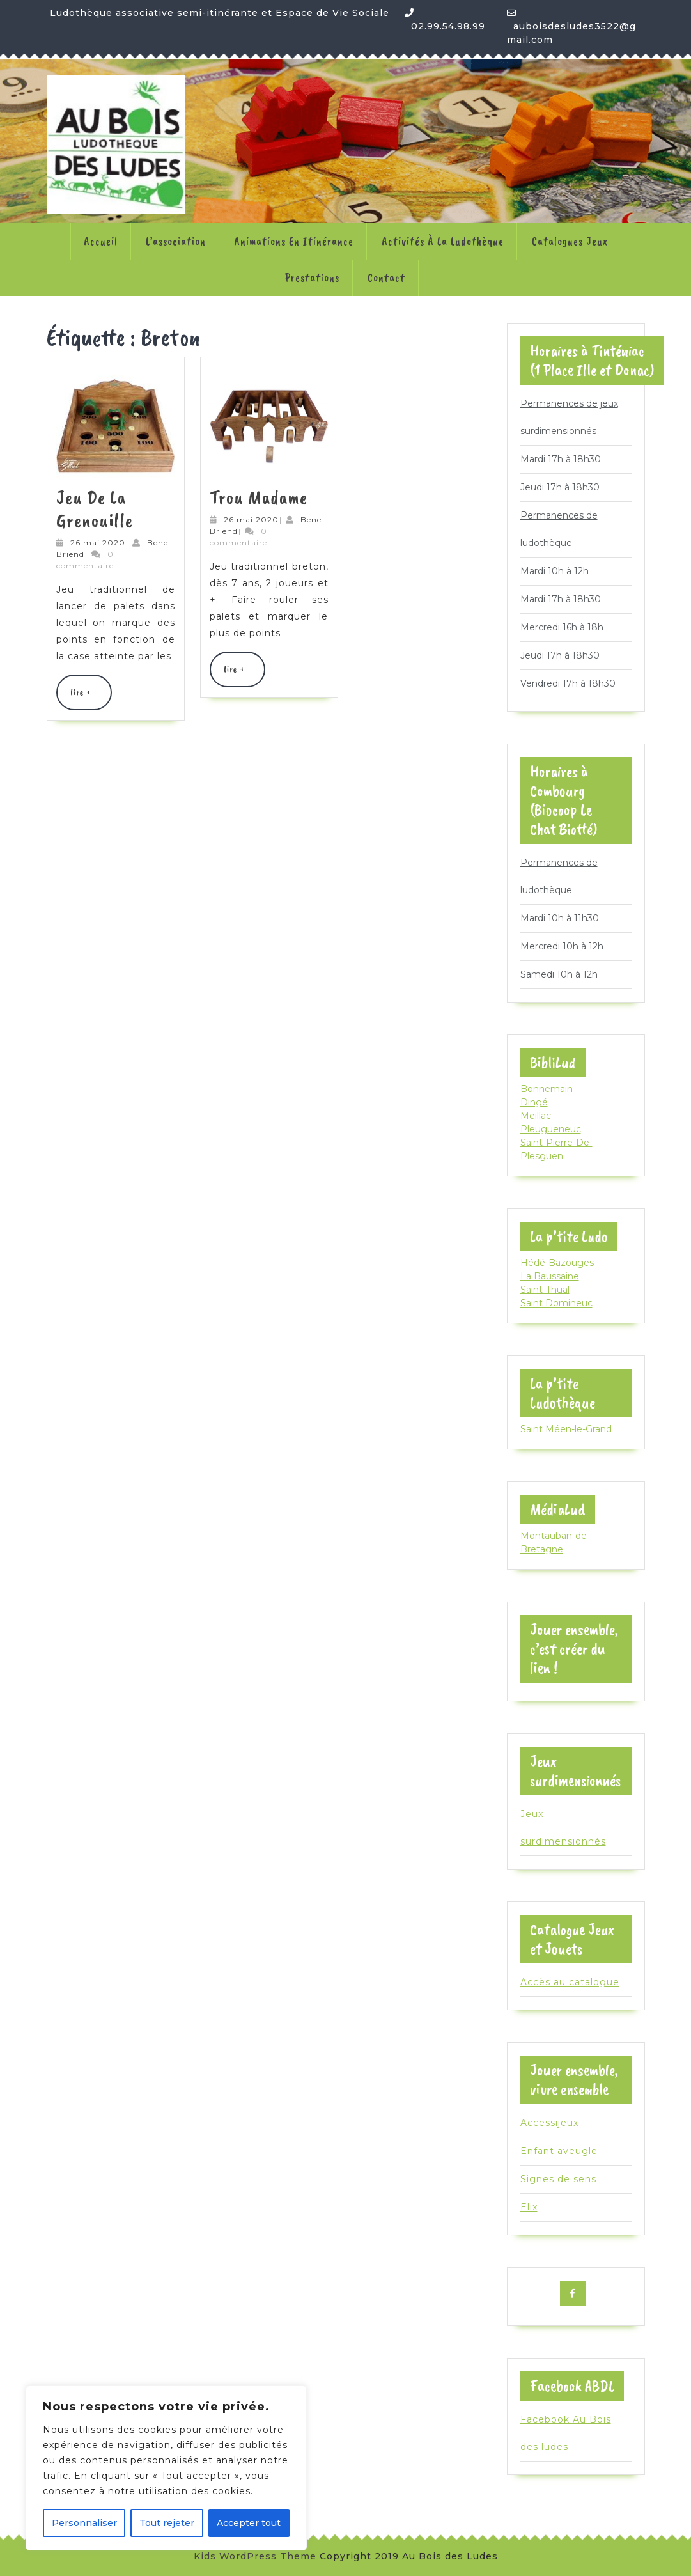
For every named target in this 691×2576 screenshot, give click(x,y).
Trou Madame (258, 497)
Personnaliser (84, 2523)
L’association (176, 241)
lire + (90, 698)
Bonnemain (546, 1089)
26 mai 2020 (97, 542)
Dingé (534, 1102)
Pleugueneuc (550, 1129)
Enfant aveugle (559, 2151)
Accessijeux (549, 2122)
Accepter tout (249, 2523)
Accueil (101, 241)
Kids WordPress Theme (255, 2556)
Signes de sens (558, 2179)
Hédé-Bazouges (557, 1262)
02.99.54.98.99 (448, 26)
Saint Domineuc (556, 1303)
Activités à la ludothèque (443, 241)
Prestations (312, 277)
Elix (529, 2207)
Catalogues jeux (570, 241)
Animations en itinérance (293, 241)
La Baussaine (549, 1276)
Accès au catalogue (569, 1982)
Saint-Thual (545, 1289)
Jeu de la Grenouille (94, 509)
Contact (386, 277)
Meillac (535, 1115)
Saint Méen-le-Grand (566, 1429)
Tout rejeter (166, 2523)
